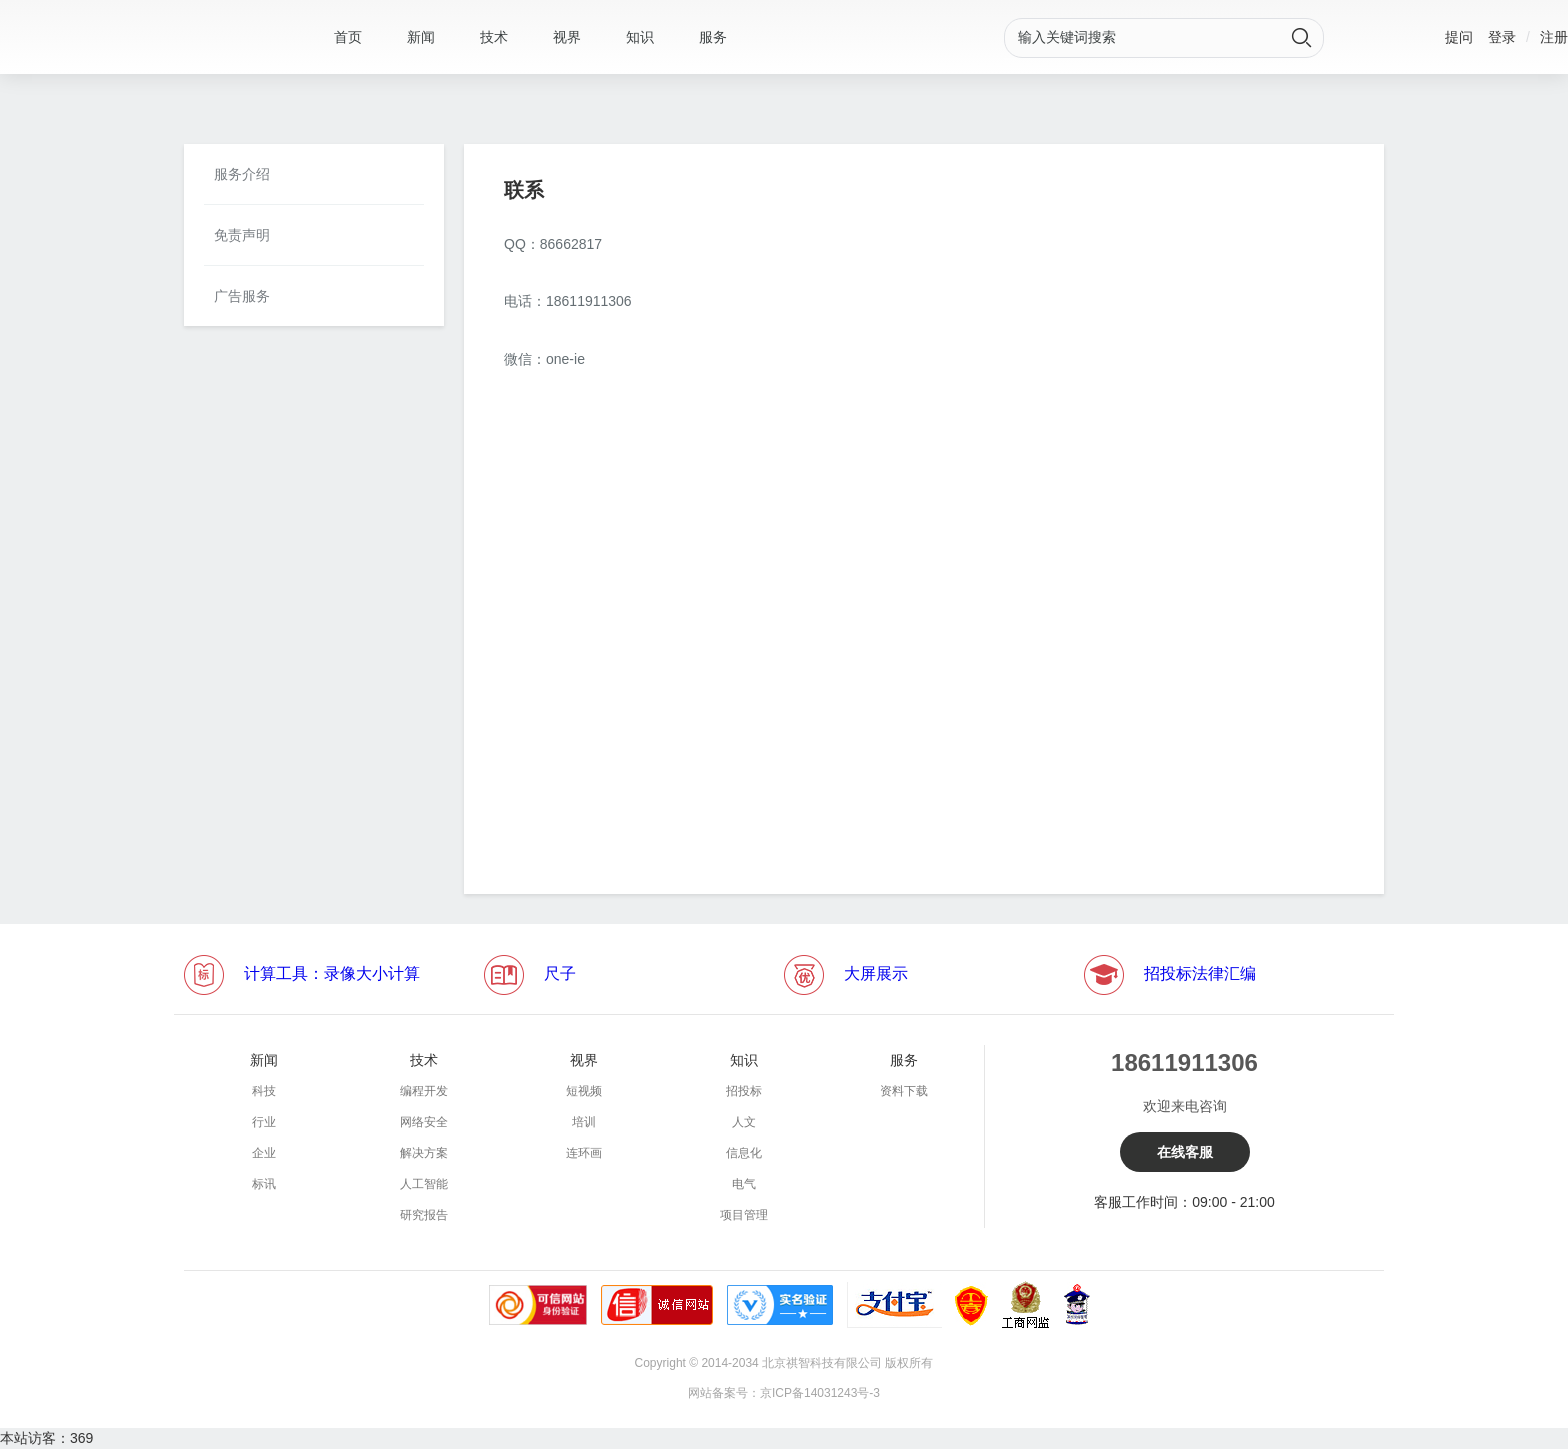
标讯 (264, 1184)
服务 (713, 37)
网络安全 (424, 1122)
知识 (640, 37)
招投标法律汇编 (1200, 973)
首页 (348, 37)
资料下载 (904, 1091)
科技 (264, 1091)
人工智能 (424, 1184)
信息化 (744, 1153)
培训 (584, 1122)
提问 (1459, 37)
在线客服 (1185, 1152)
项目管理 (744, 1215)
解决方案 (424, 1153)
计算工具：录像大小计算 (332, 973)
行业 (264, 1122)
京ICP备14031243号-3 (820, 1393)
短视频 (584, 1091)
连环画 (584, 1153)
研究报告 (424, 1215)
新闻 (421, 37)
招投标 (744, 1091)
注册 (1554, 37)
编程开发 (424, 1091)
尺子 (560, 973)
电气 (744, 1184)
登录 (1502, 37)
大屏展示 (876, 973)
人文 (744, 1122)
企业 (264, 1153)
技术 (494, 37)
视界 (567, 37)
